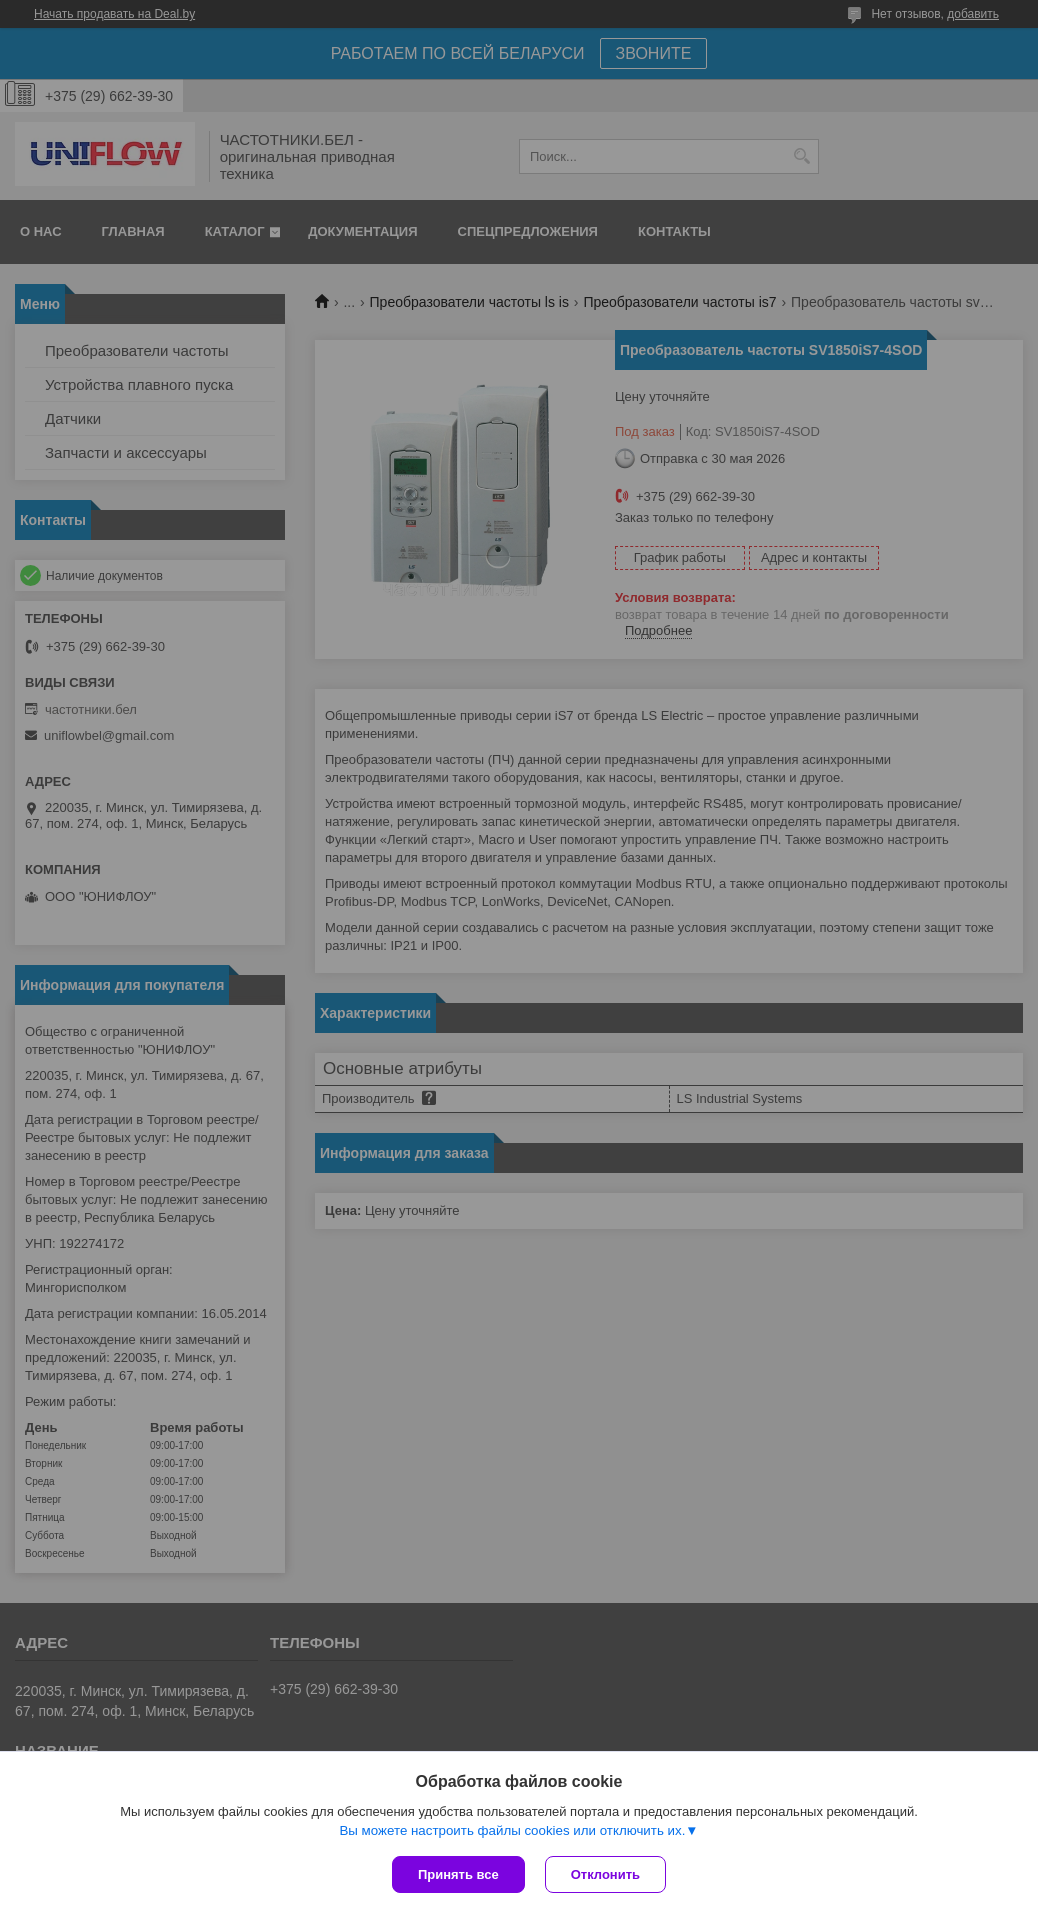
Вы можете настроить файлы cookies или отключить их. (512, 1830)
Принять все (458, 1874)
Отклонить (605, 1874)
